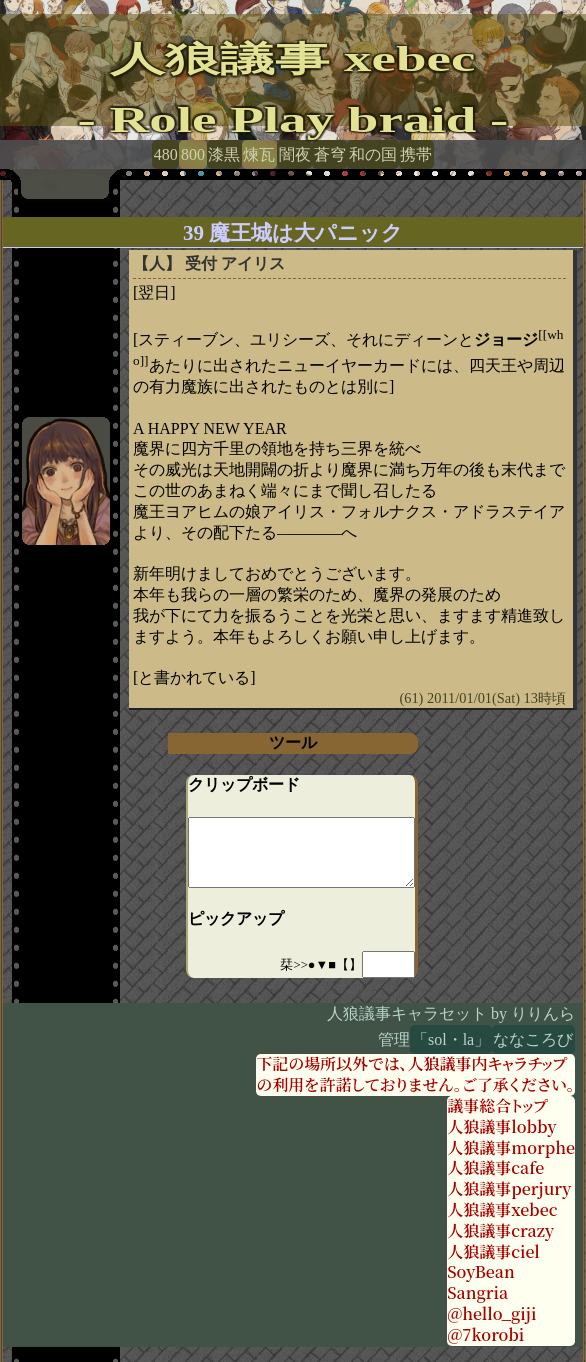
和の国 (373, 154)
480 (166, 154)
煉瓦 (259, 154)
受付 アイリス (235, 263)
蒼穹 (330, 154)
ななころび (533, 1039)
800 (193, 154)
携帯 (416, 154)
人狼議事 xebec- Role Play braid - (293, 89)
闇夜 (295, 154)
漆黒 (224, 154)
